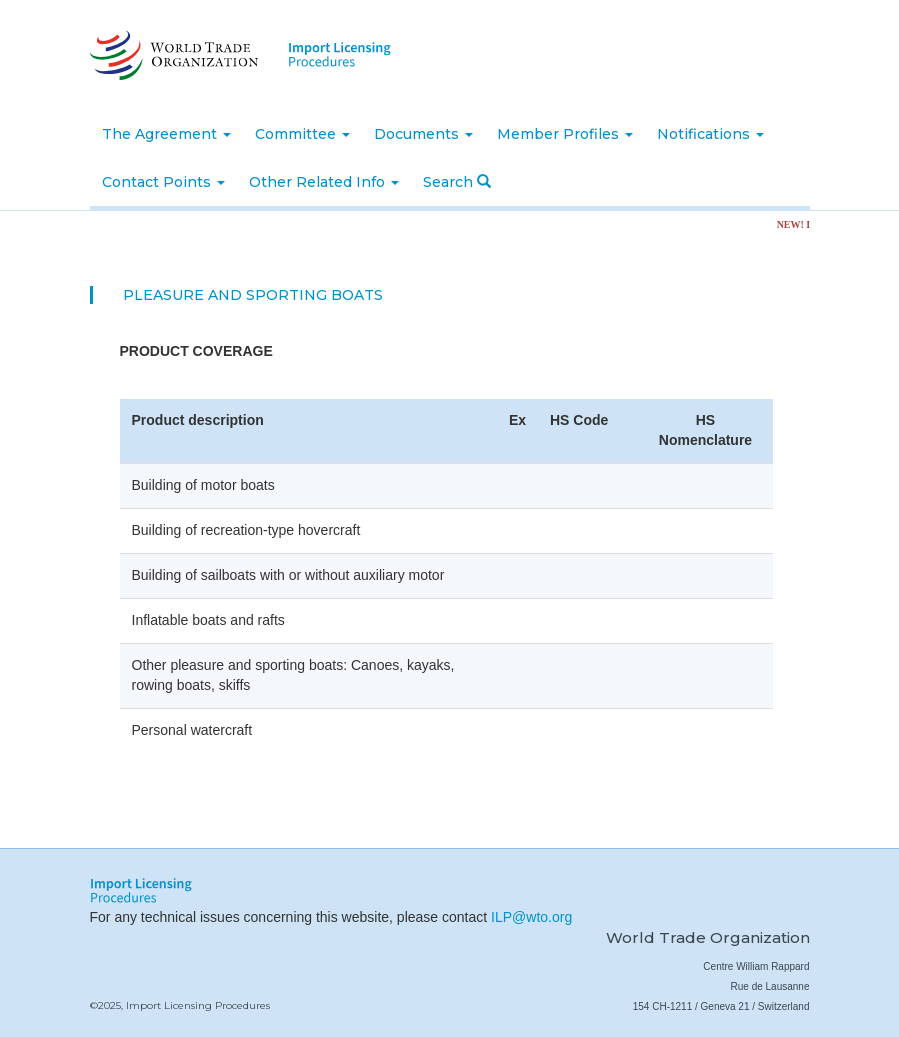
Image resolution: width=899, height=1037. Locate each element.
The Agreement (166, 134)
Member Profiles (565, 134)
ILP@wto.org (531, 917)
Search (457, 182)
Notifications (710, 134)
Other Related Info (324, 182)
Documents (423, 134)
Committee (302, 134)
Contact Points (163, 182)
